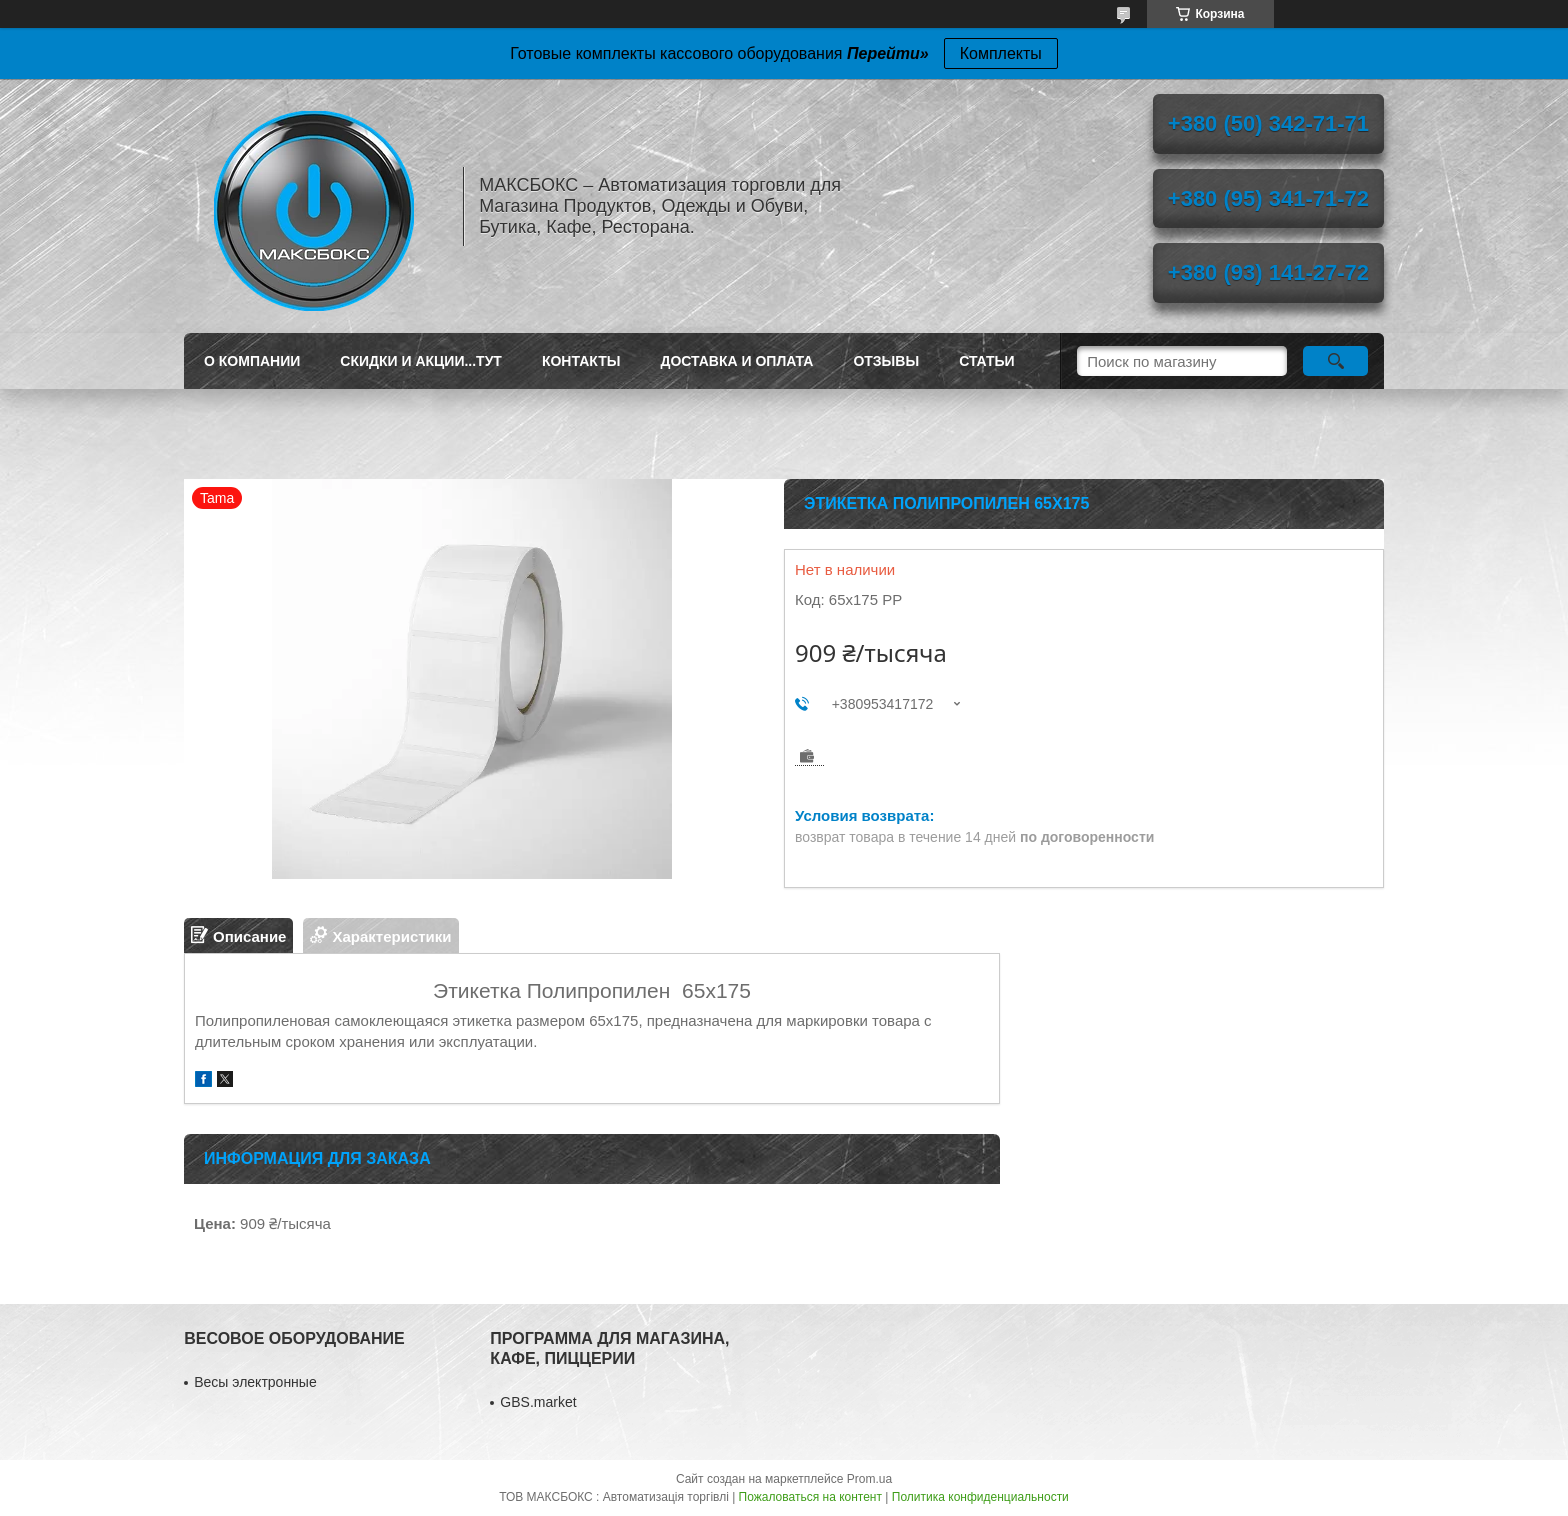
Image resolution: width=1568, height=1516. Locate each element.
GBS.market (538, 1402)
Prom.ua (869, 1479)
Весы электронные (255, 1382)
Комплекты (1001, 53)
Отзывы (886, 361)
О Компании (252, 361)
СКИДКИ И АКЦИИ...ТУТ (421, 361)
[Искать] (1335, 361)
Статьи (987, 361)
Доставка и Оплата (736, 361)
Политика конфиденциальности (980, 1497)
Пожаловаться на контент (810, 1497)
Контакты (581, 361)
